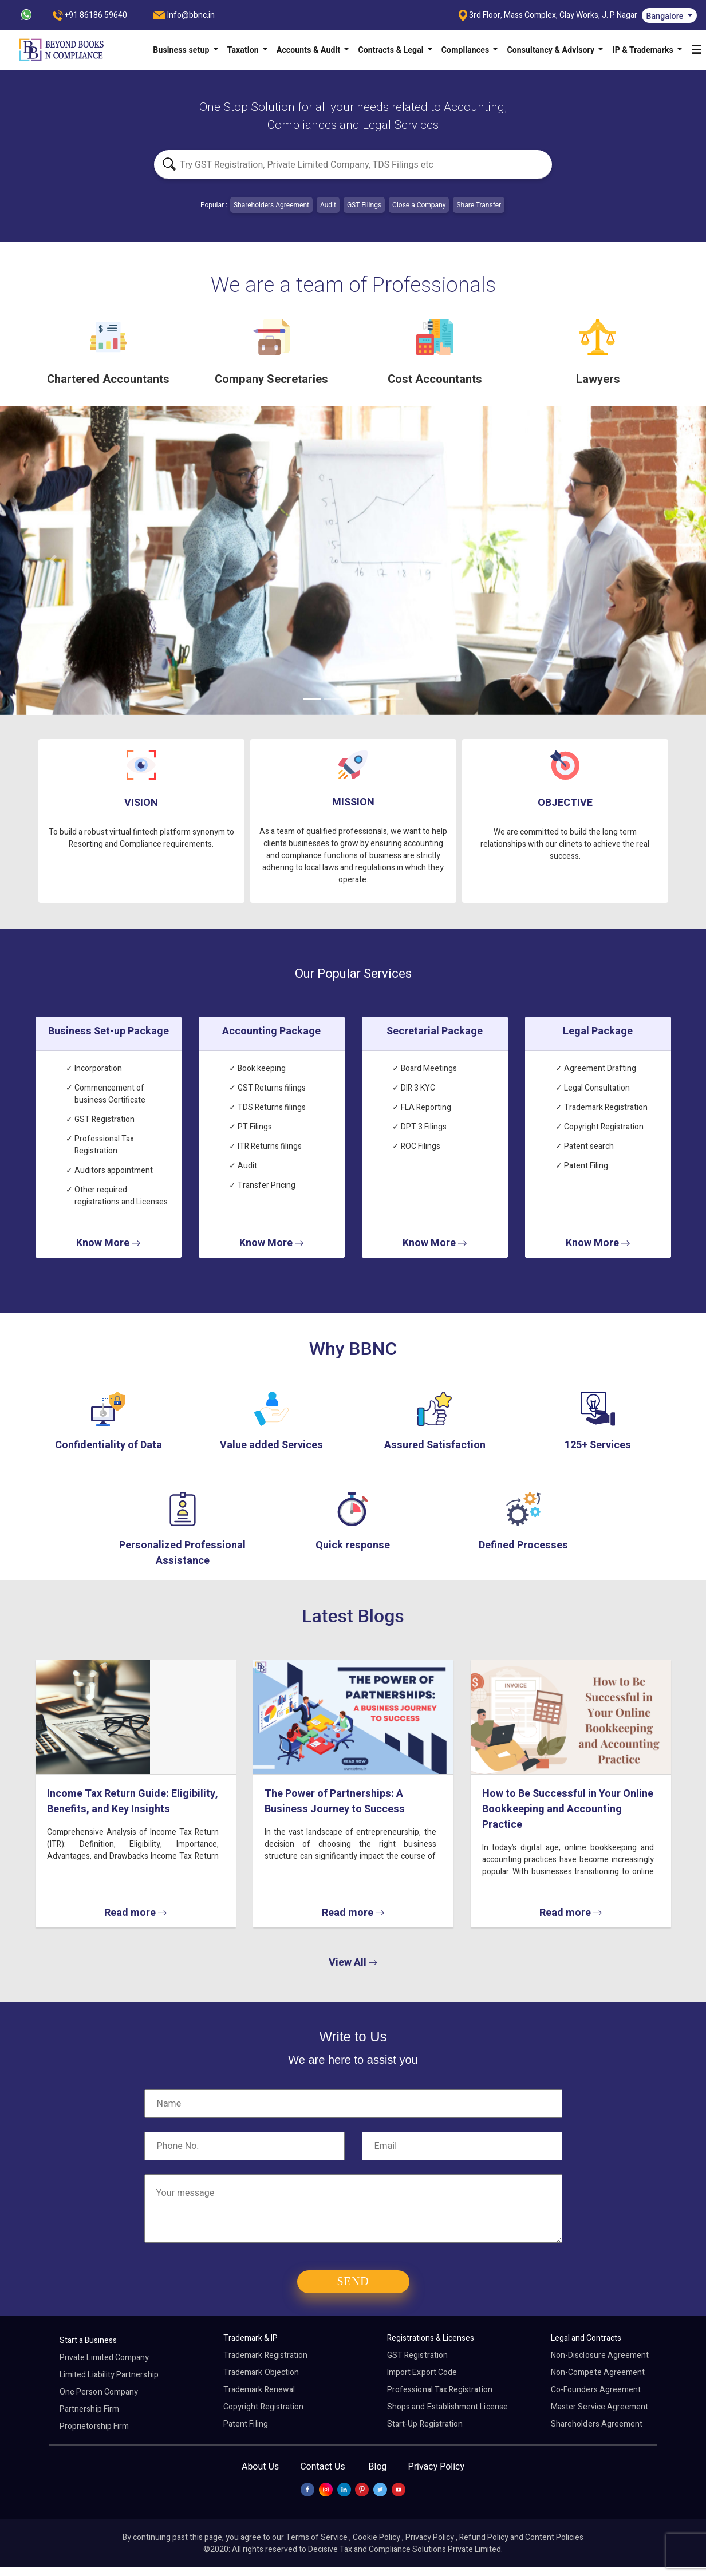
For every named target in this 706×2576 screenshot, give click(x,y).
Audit (328, 205)
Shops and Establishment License (447, 2407)
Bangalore (665, 16)
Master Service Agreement (599, 2407)
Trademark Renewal (259, 2390)
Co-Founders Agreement (596, 2390)
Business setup (182, 49)
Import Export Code (422, 2372)
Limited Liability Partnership (109, 2375)
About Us (260, 2466)
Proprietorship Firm (94, 2426)
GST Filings (364, 205)
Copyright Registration (263, 2407)
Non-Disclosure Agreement (600, 2355)
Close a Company (418, 205)
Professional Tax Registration (439, 2390)
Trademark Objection (261, 2372)
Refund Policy (483, 2537)
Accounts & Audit (309, 49)
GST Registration (417, 2355)
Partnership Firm (89, 2409)
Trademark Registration (265, 2355)
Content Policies (554, 2537)
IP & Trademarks (643, 49)
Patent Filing (245, 2424)
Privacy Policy (436, 2466)
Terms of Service (317, 2537)
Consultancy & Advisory (551, 49)
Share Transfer (478, 205)
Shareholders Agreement (271, 205)
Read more (135, 1913)
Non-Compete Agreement (598, 2372)
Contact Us (322, 2466)
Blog (378, 2466)
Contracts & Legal (391, 49)
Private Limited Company (104, 2358)
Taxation (244, 49)
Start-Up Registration (425, 2424)
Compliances (466, 49)
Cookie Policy (376, 2537)
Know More (108, 1243)
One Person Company (99, 2392)
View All (353, 1962)
